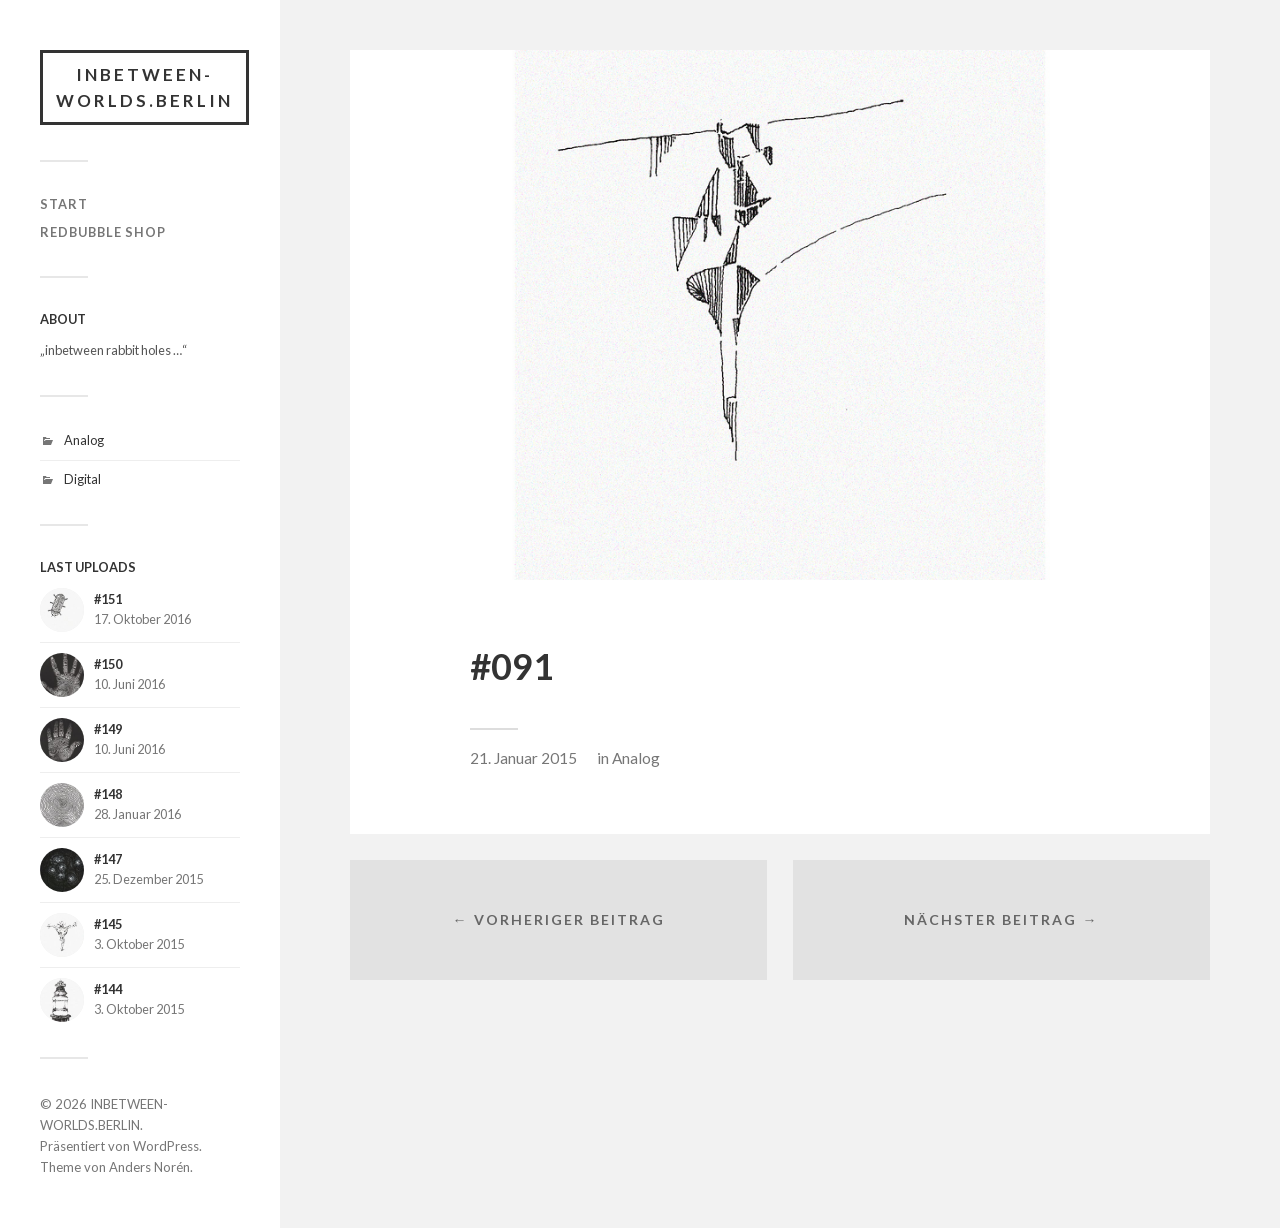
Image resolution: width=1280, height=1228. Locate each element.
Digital (82, 479)
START (64, 204)
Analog (84, 440)
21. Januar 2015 (523, 758)
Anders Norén (149, 1167)
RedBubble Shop (103, 232)
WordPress (166, 1146)
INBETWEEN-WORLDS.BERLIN (144, 87)
